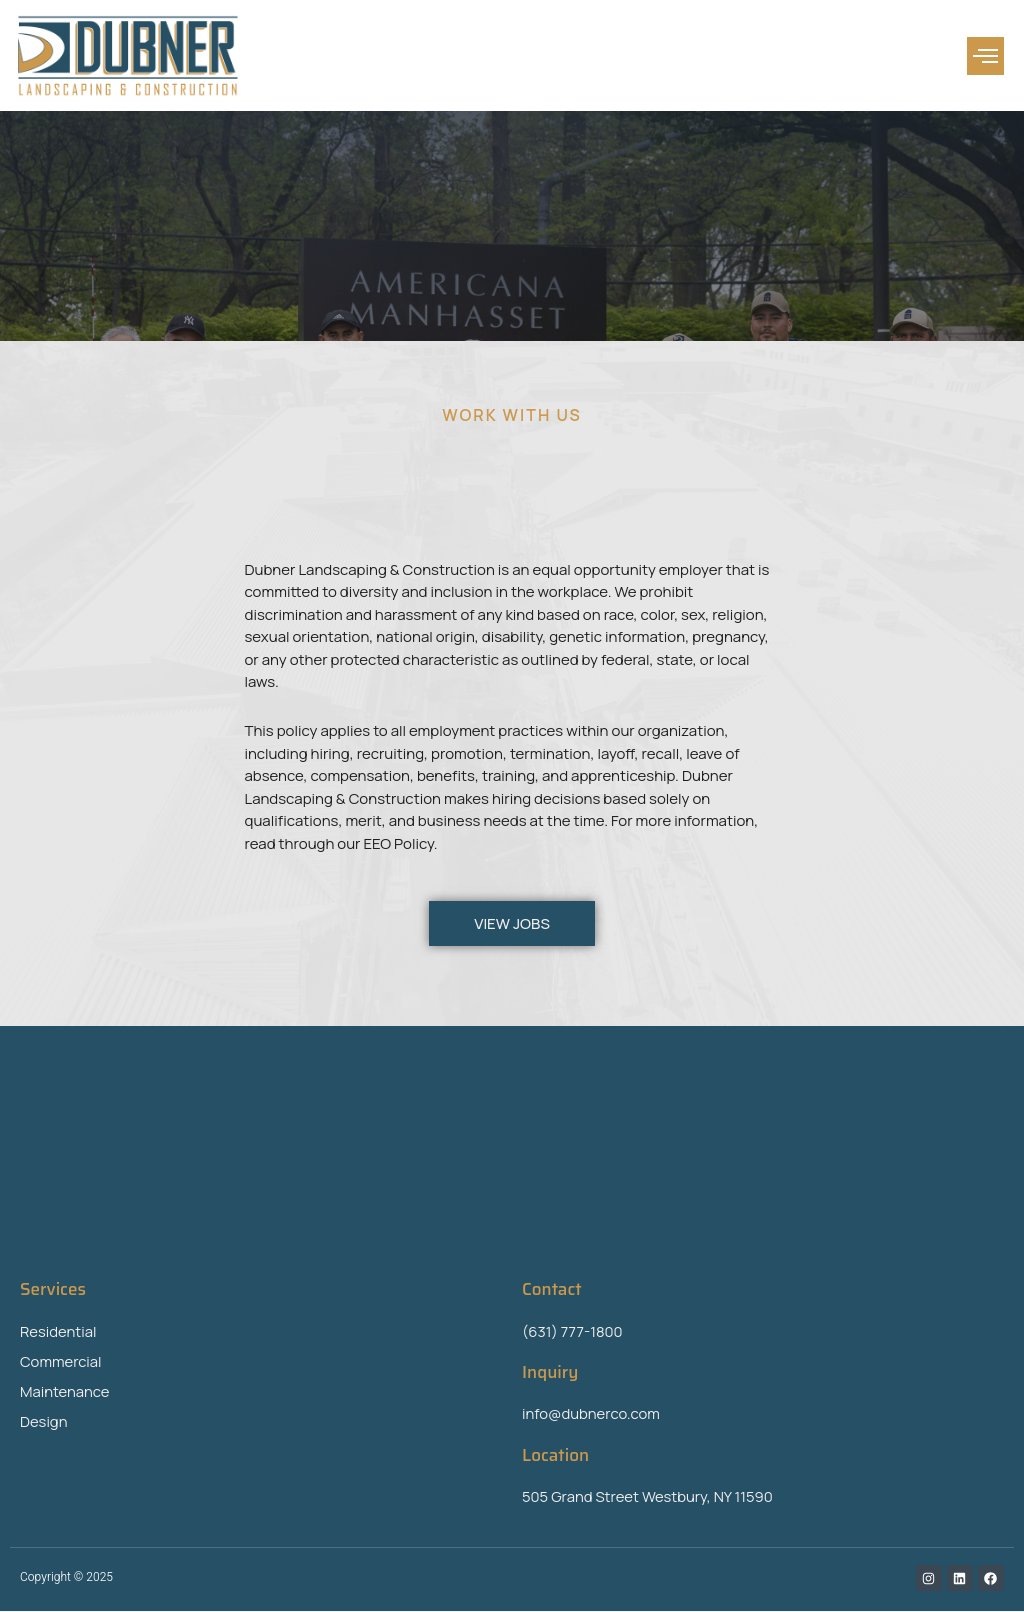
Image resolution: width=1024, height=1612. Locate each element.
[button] (986, 56)
